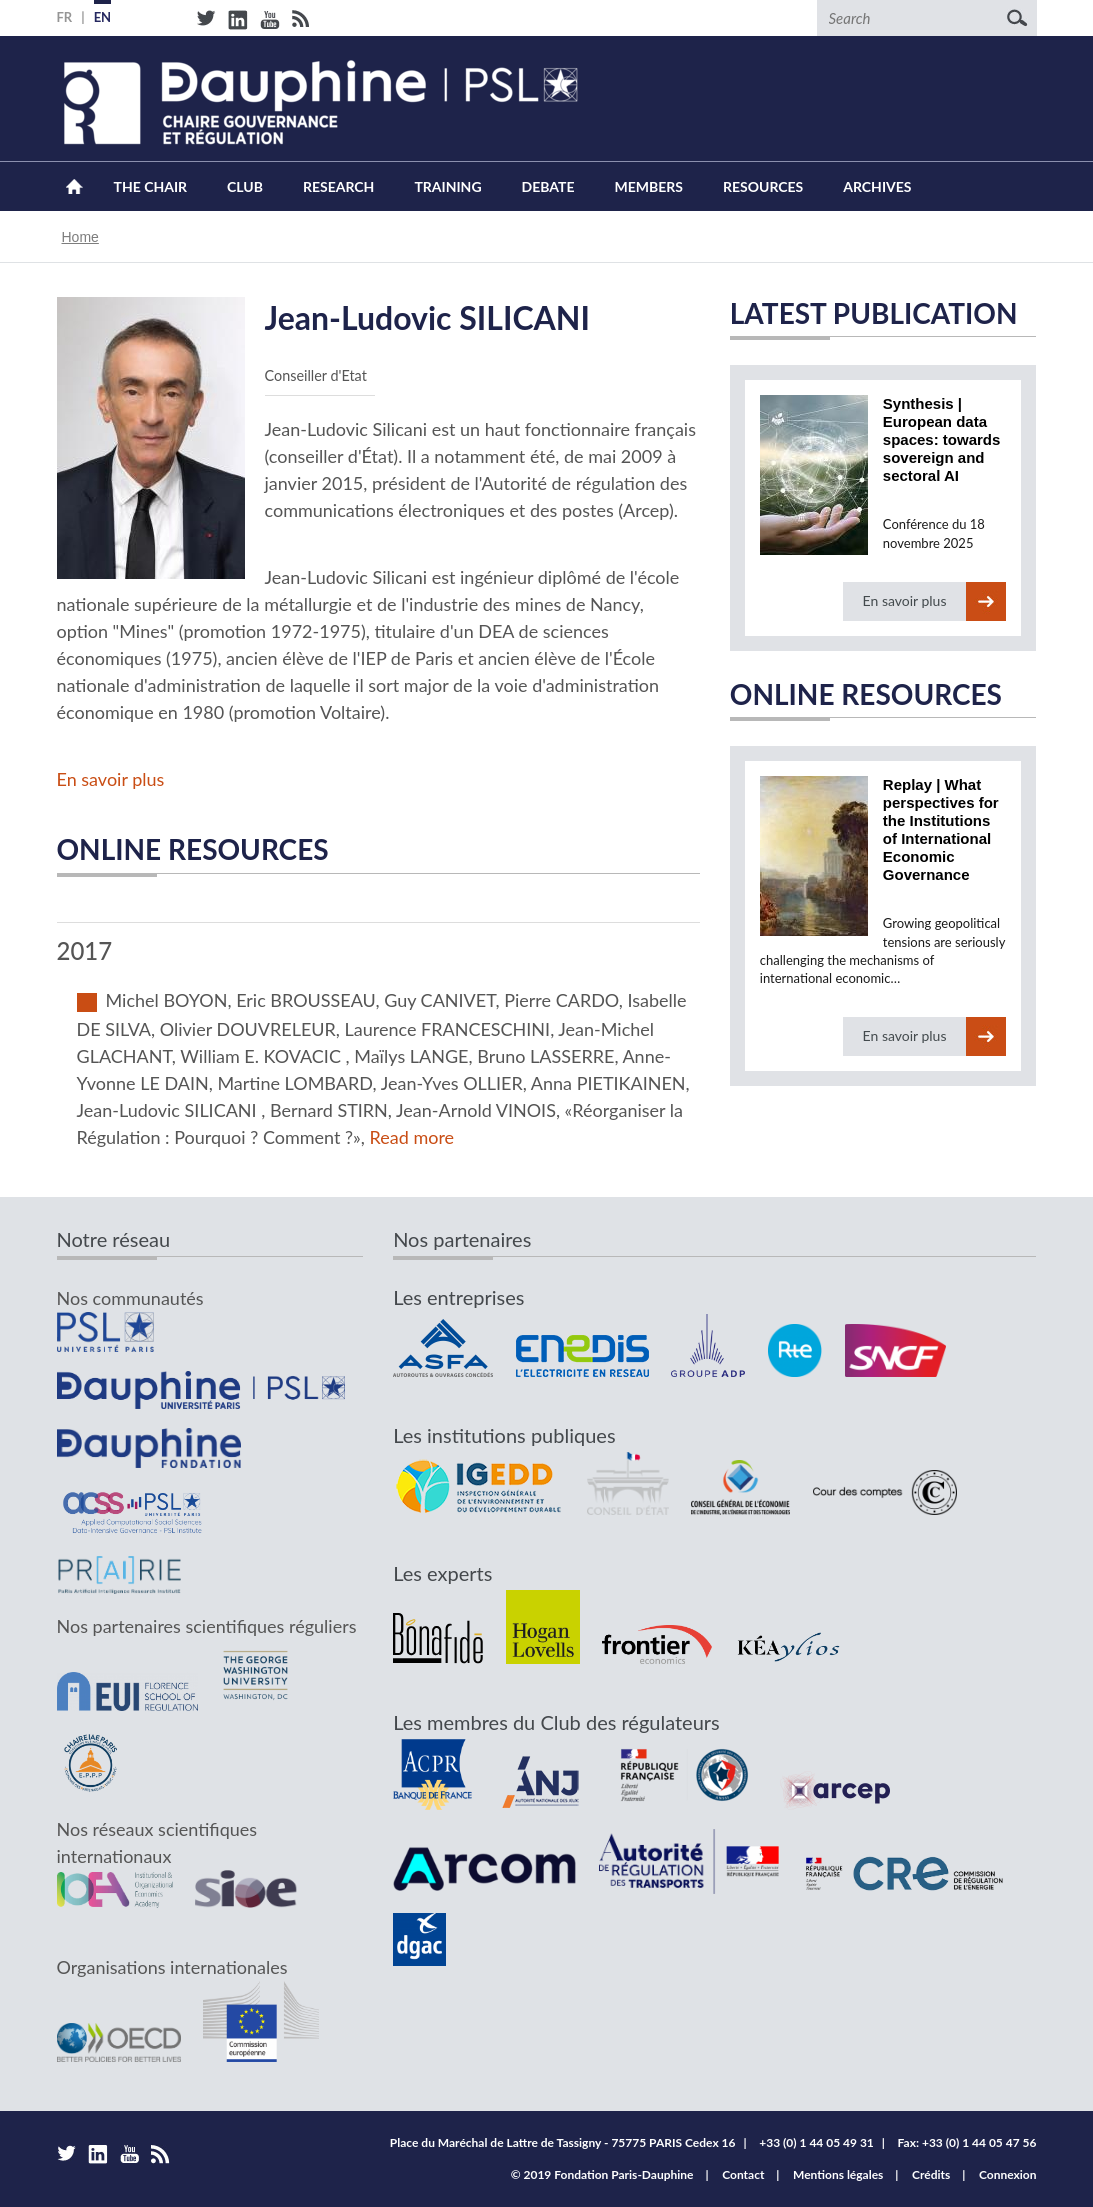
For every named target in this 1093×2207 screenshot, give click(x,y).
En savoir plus (111, 779)
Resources (763, 186)
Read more (412, 1137)
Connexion (1008, 2174)
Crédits (931, 2174)
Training (447, 186)
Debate (548, 186)
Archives (877, 186)
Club (245, 186)
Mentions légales (838, 2174)
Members (649, 186)
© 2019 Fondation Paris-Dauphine (602, 2174)
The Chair (151, 186)
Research (338, 186)
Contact (743, 2174)
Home (74, 186)
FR (65, 17)
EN (103, 17)
